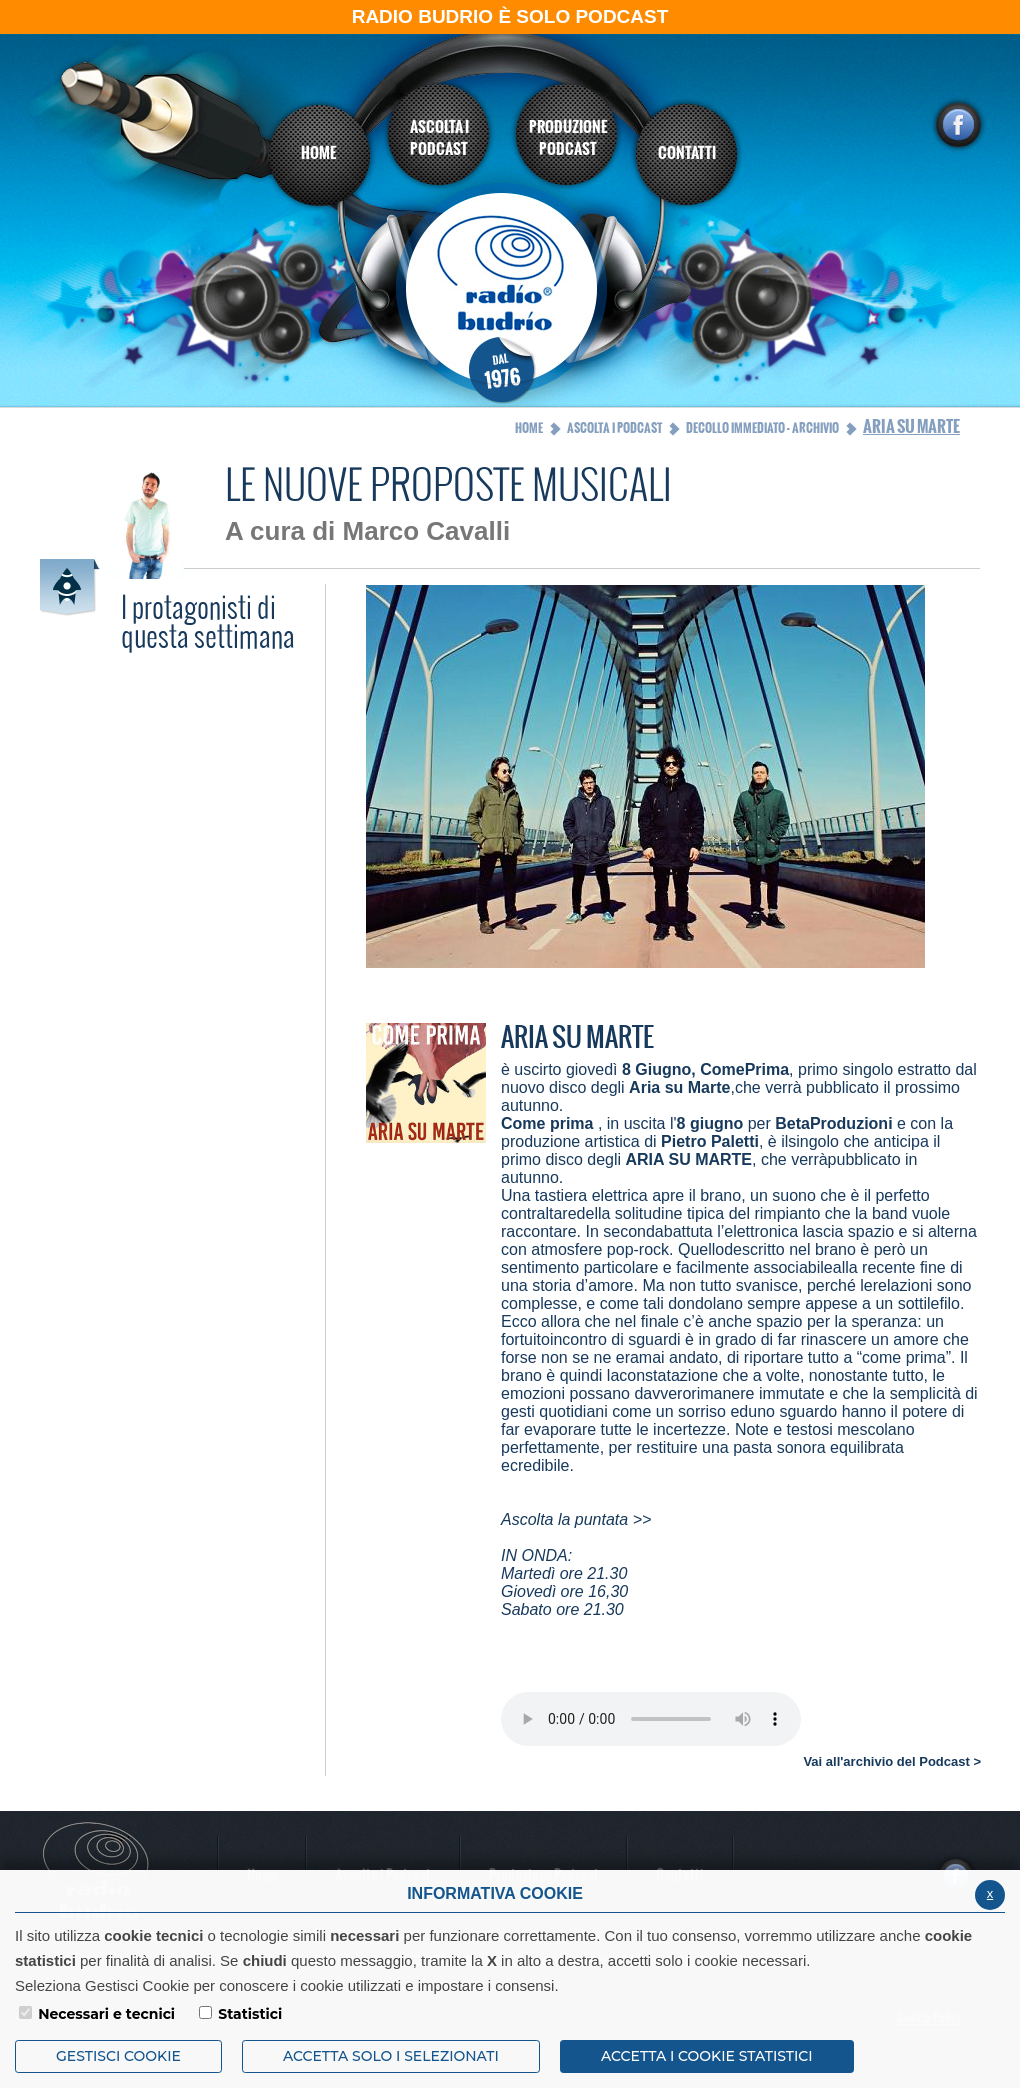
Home (529, 428)
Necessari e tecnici (106, 2014)
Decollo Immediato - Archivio (762, 428)
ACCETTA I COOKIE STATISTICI (707, 2056)
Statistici (250, 2014)
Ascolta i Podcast (614, 428)
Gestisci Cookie (118, 2056)
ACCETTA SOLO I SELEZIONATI (391, 2056)
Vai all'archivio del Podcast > (892, 1761)
